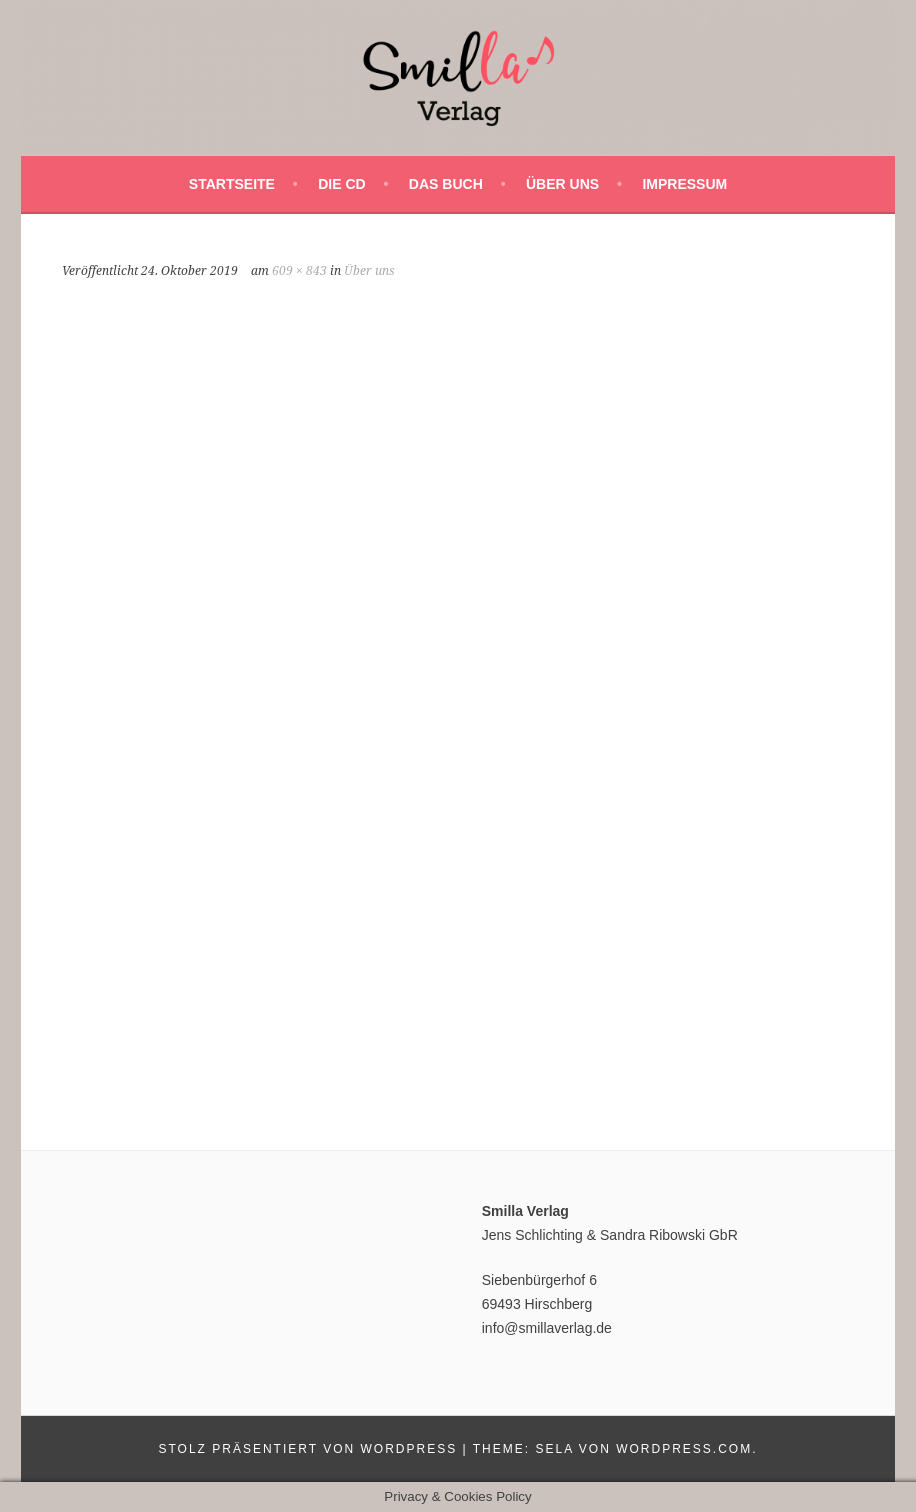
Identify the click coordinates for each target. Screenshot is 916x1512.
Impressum (684, 184)
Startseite (232, 184)
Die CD (341, 184)
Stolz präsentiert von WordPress (307, 1449)
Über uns (562, 184)
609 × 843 (299, 271)
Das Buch (446, 184)
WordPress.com (684, 1449)
